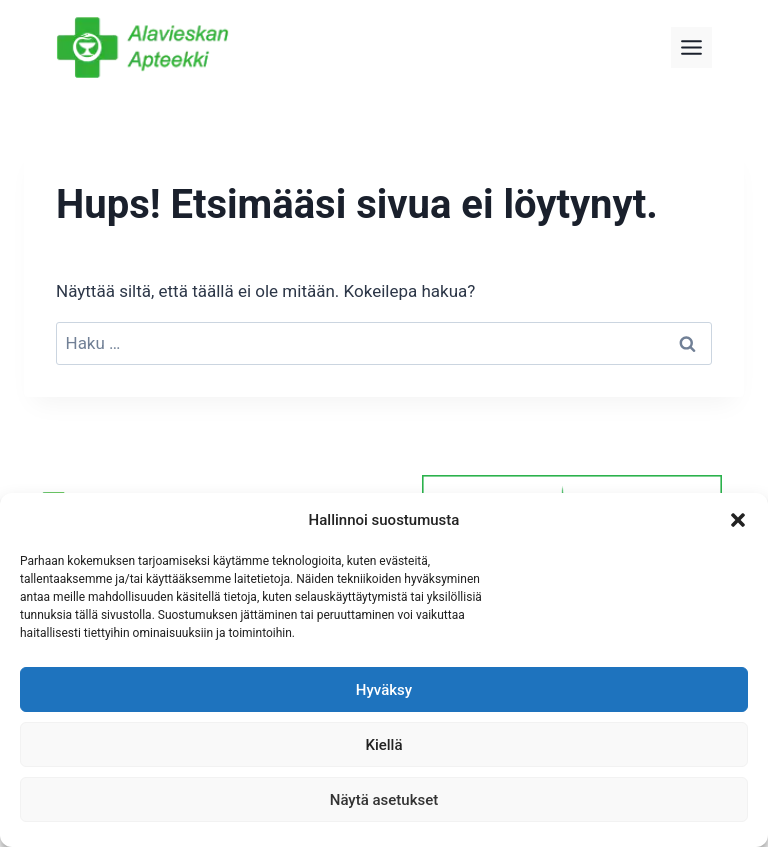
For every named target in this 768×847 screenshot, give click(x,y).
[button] (738, 520)
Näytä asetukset (384, 800)
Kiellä (383, 745)
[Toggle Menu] (691, 47)
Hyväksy (384, 690)
